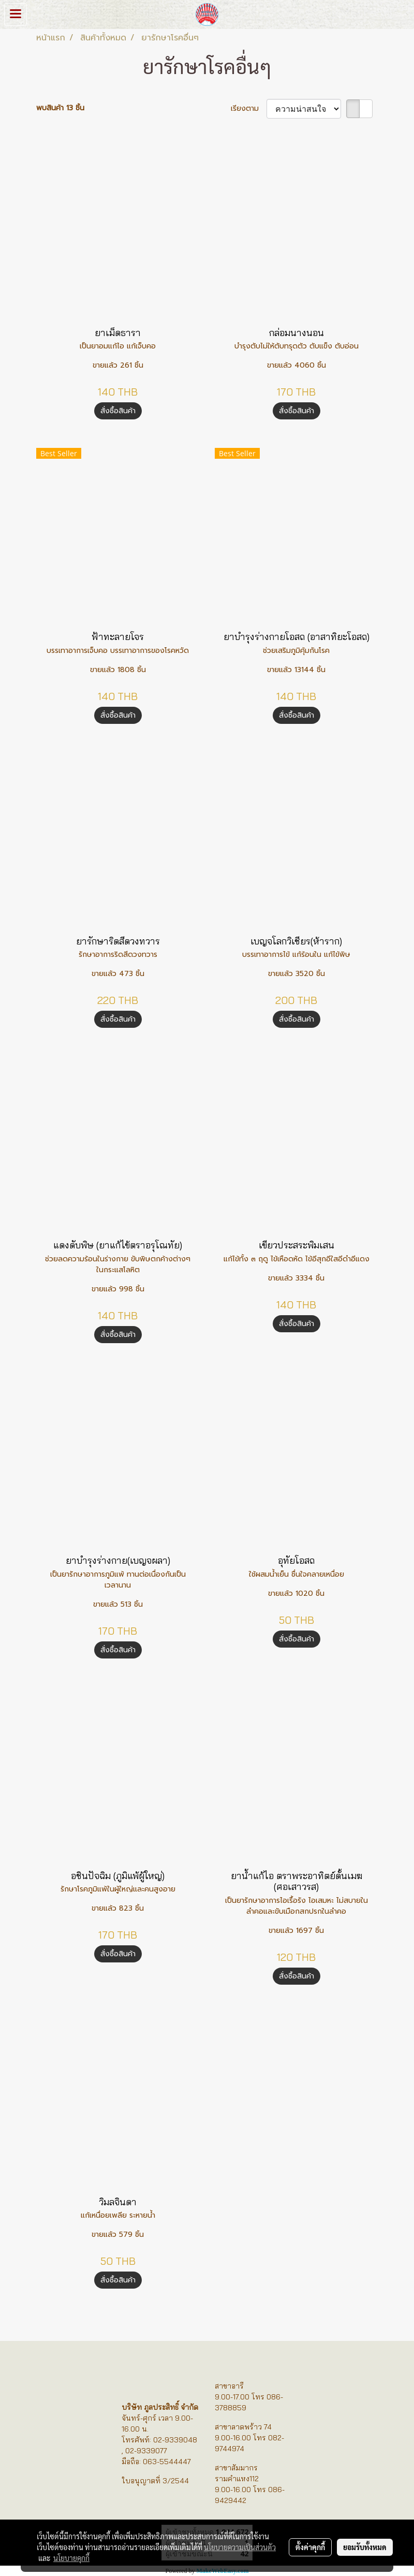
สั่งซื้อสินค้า (118, 410)
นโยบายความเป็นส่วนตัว (240, 2547)
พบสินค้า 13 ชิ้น (60, 108)
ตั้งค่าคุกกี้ (310, 2547)
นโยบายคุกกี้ (71, 2558)
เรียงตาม (249, 108)
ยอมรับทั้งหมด (365, 2547)
